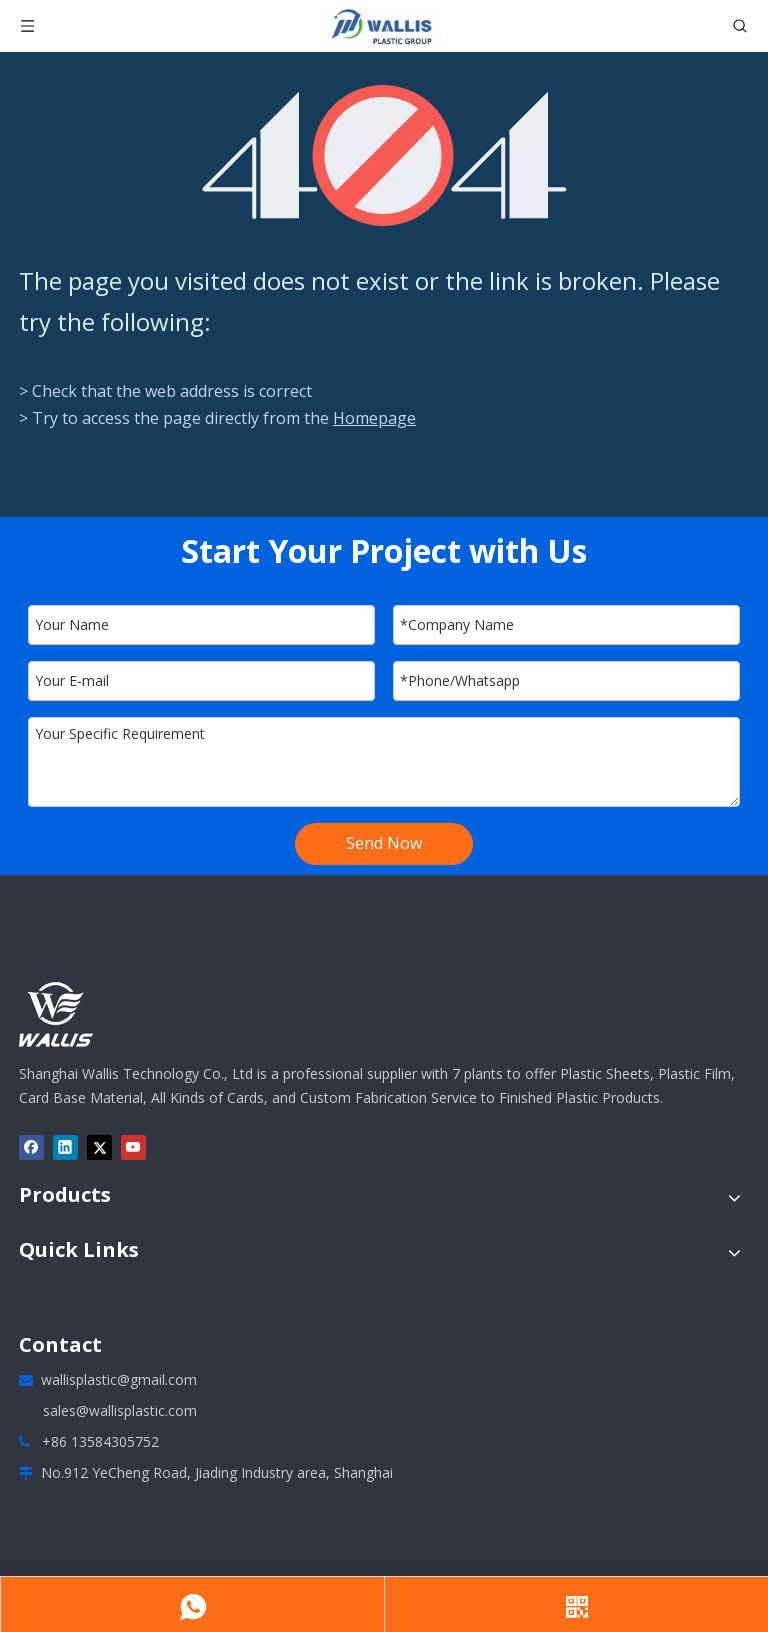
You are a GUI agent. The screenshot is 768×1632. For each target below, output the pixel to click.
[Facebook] (31, 1148)
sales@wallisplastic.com (120, 1410)
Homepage (374, 418)
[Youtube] (133, 1148)
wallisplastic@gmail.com (119, 1379)
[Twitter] (99, 1148)
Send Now (384, 843)
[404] (384, 155)
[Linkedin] (65, 1148)
